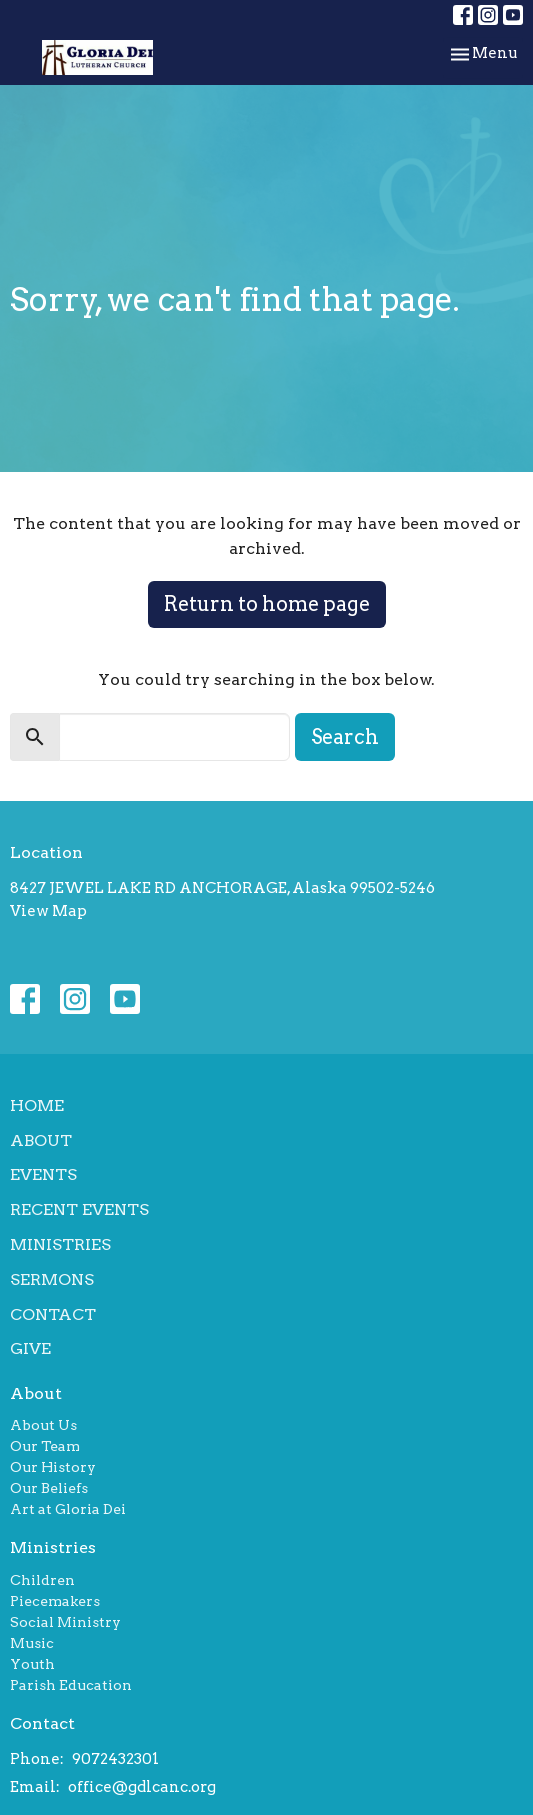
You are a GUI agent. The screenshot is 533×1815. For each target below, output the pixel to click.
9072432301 (115, 1759)
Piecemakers (55, 1601)
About (41, 1140)
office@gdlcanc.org (142, 1787)
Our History (53, 1467)
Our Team (45, 1446)
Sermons (52, 1279)
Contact (53, 1314)
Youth (32, 1664)
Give (30, 1348)
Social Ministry (65, 1622)
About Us (43, 1425)
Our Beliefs (49, 1488)
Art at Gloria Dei (68, 1509)
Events (43, 1174)
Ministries (60, 1244)
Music (32, 1643)
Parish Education (71, 1685)
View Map (48, 911)
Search (345, 737)
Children (42, 1580)
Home (37, 1105)
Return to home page (267, 604)
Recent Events (79, 1209)
